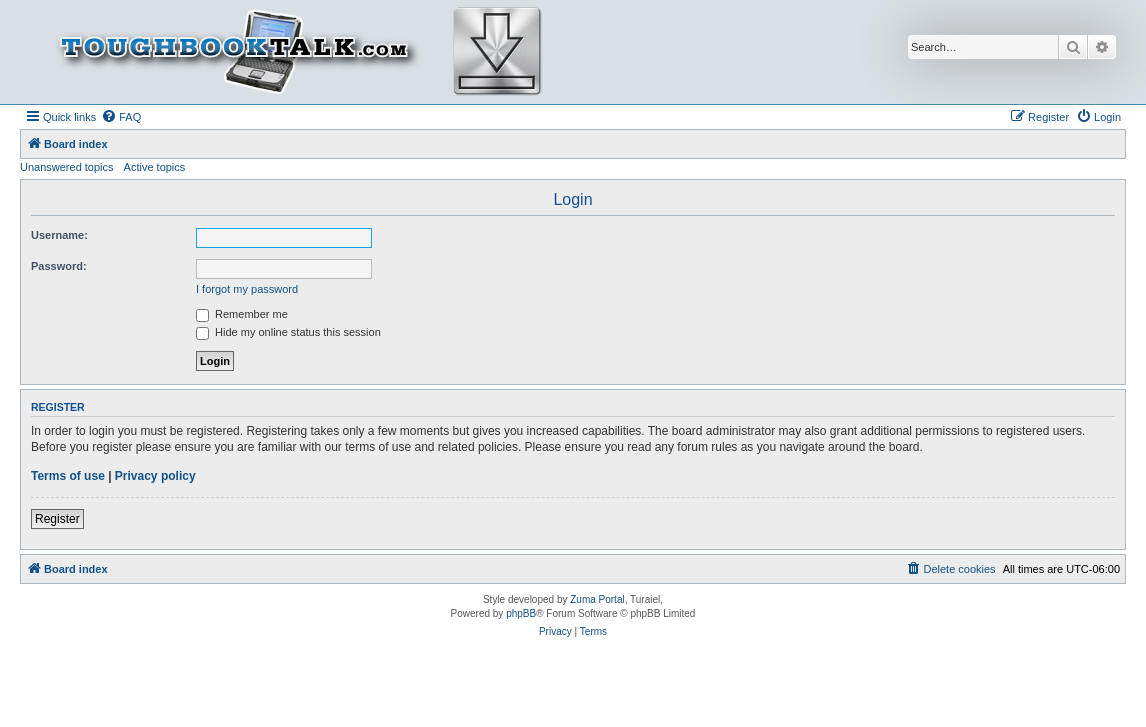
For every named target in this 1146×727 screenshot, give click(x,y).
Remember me (242, 314)
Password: (59, 266)
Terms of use (68, 476)
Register (57, 519)
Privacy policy (155, 476)
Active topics (155, 167)
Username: (59, 235)
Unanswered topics (67, 167)
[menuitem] (121, 117)
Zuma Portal (597, 599)
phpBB (521, 613)
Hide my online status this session (288, 332)
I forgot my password (247, 289)
